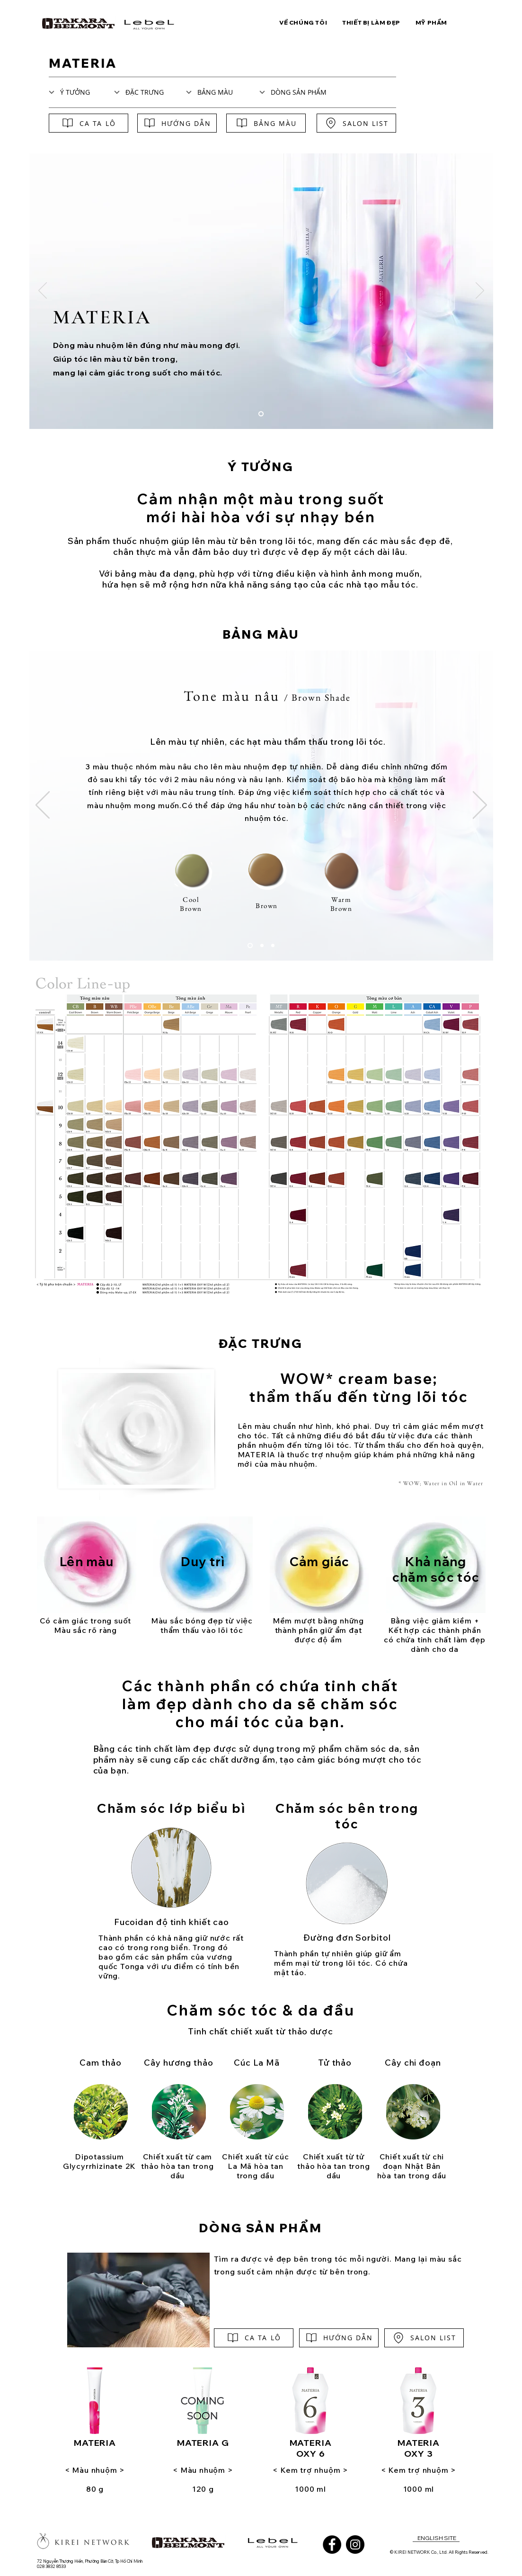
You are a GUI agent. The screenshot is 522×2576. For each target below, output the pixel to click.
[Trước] (42, 291)
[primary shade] (272, 945)
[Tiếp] (480, 291)
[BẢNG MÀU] (222, 92)
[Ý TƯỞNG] (76, 92)
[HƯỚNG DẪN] (177, 123)
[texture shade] (262, 945)
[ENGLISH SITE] (436, 2538)
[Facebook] (332, 2544)
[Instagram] (355, 2544)
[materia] (261, 414)
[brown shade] (250, 945)
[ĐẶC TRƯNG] (147, 92)
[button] (303, 22)
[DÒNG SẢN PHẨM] (301, 92)
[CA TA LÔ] (88, 123)
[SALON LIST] (356, 123)
